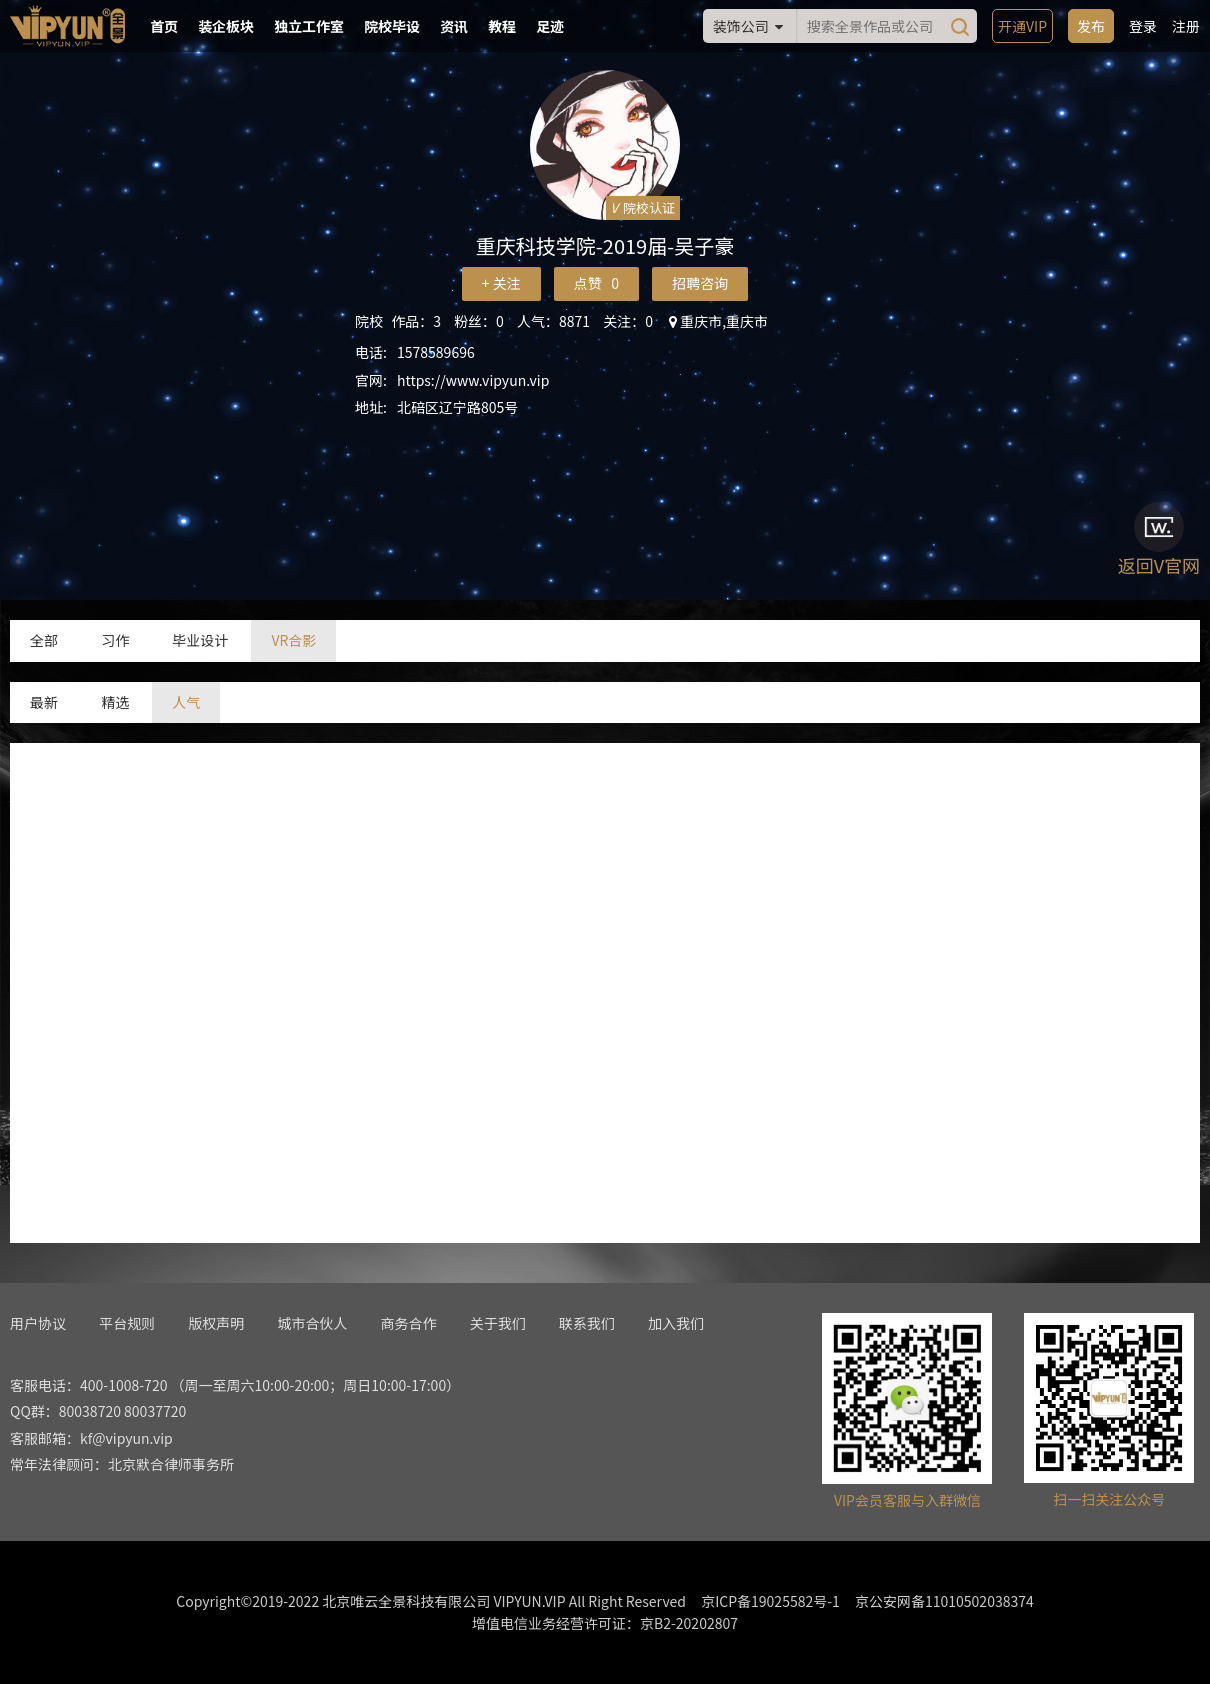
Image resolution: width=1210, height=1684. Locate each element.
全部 (44, 640)
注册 (1186, 26)
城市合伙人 (312, 1323)
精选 (115, 702)
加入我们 (676, 1323)
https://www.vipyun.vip (473, 380)
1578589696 (436, 352)
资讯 (454, 26)
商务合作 (409, 1323)
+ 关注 (501, 283)
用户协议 (38, 1323)
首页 (164, 26)
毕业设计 (200, 640)
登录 (1143, 26)
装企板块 (226, 26)
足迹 (550, 26)
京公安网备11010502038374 (944, 1601)
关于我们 (498, 1323)
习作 (115, 640)
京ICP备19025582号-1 (770, 1601)
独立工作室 (309, 26)
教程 (502, 26)
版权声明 (216, 1323)
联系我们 (587, 1323)
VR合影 (293, 640)
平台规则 (127, 1323)
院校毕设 (392, 26)
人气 (186, 702)
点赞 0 (596, 283)
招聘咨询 (700, 283)
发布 (1091, 26)
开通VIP (1022, 26)
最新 (44, 702)
